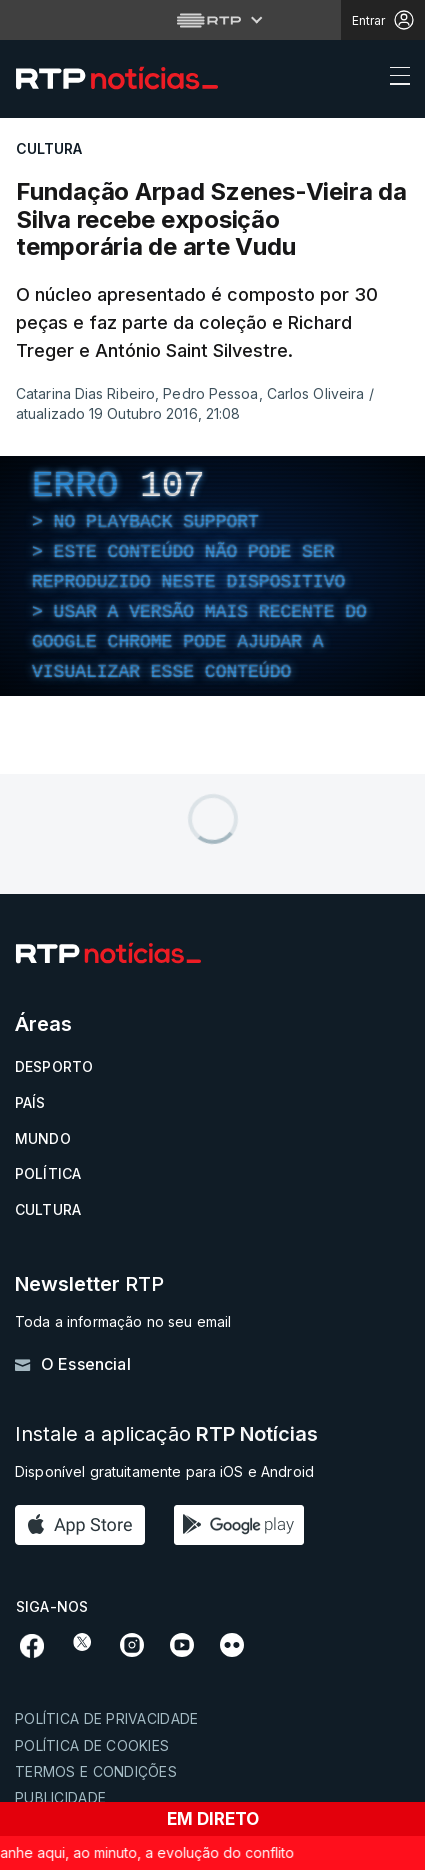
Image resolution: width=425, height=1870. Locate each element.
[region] (212, 575)
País (30, 1102)
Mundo (43, 1138)
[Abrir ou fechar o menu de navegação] (394, 79)
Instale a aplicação (166, 1434)
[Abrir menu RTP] (212, 20)
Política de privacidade (106, 1718)
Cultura (48, 1209)
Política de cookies (92, 1745)
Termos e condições (96, 1771)
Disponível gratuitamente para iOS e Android (164, 1471)
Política (48, 1173)
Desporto (54, 1066)
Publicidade (60, 1797)
